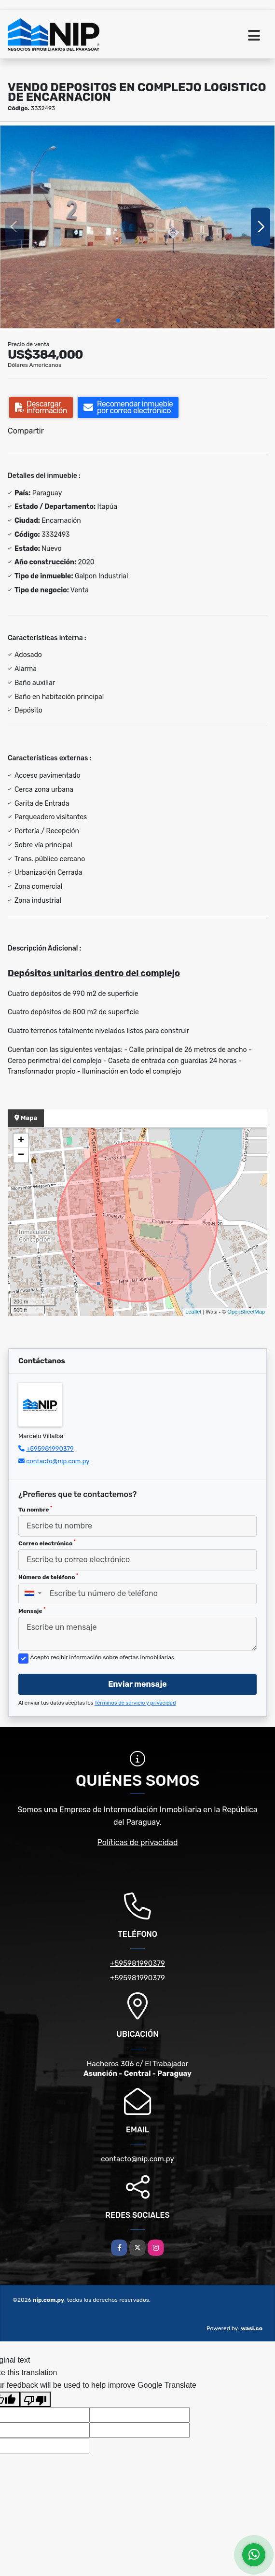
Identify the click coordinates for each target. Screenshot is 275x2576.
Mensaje (31, 1610)
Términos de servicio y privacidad (135, 1703)
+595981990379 (50, 1448)
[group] (137, 227)
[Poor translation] (35, 2399)
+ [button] (21, 1141)
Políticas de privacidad (137, 1842)
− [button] (21, 1155)
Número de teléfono (48, 1577)
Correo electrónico (47, 1543)
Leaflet (193, 1312)
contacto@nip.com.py (57, 1461)
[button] (118, 320)
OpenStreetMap (246, 1312)
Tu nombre (35, 1509)
